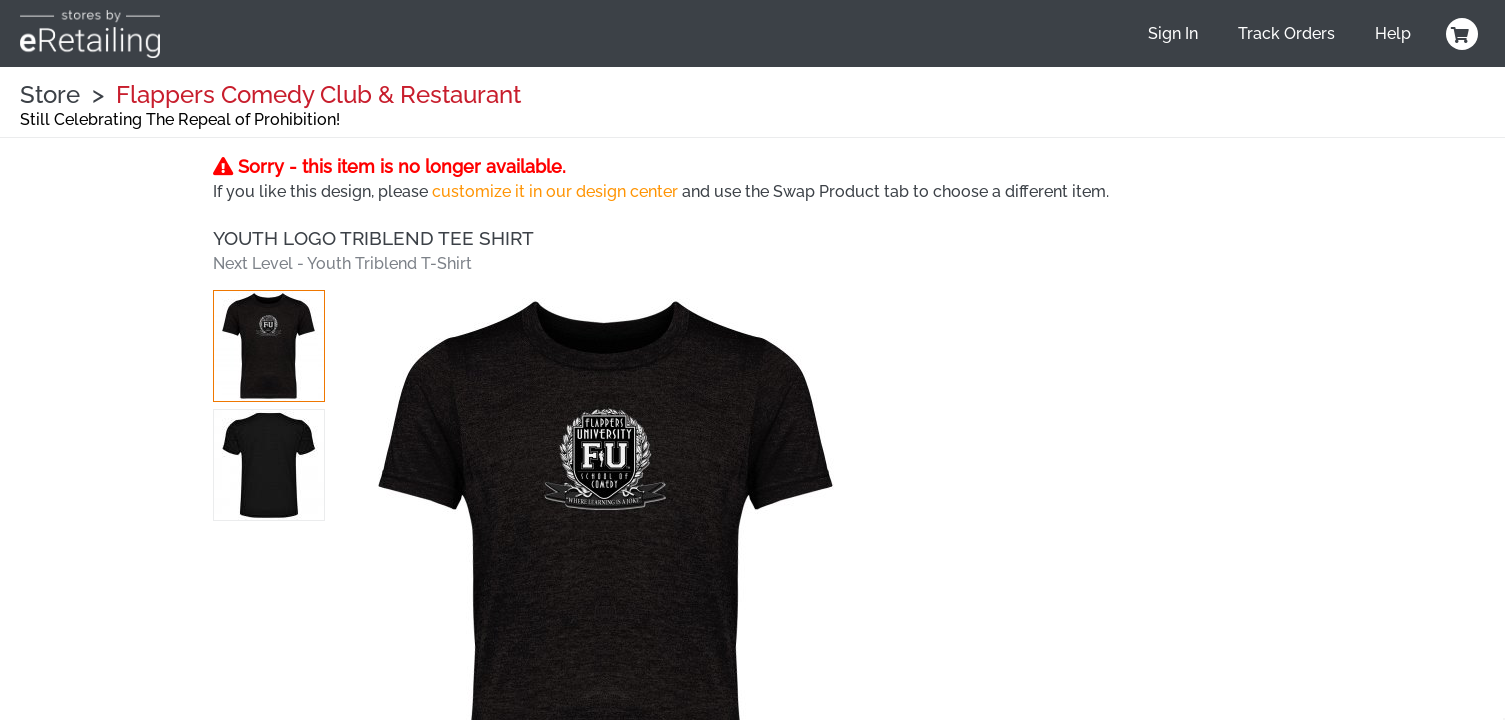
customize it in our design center (555, 191)
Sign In (1173, 33)
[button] (269, 346)
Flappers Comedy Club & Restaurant (318, 94)
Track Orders (1286, 33)
